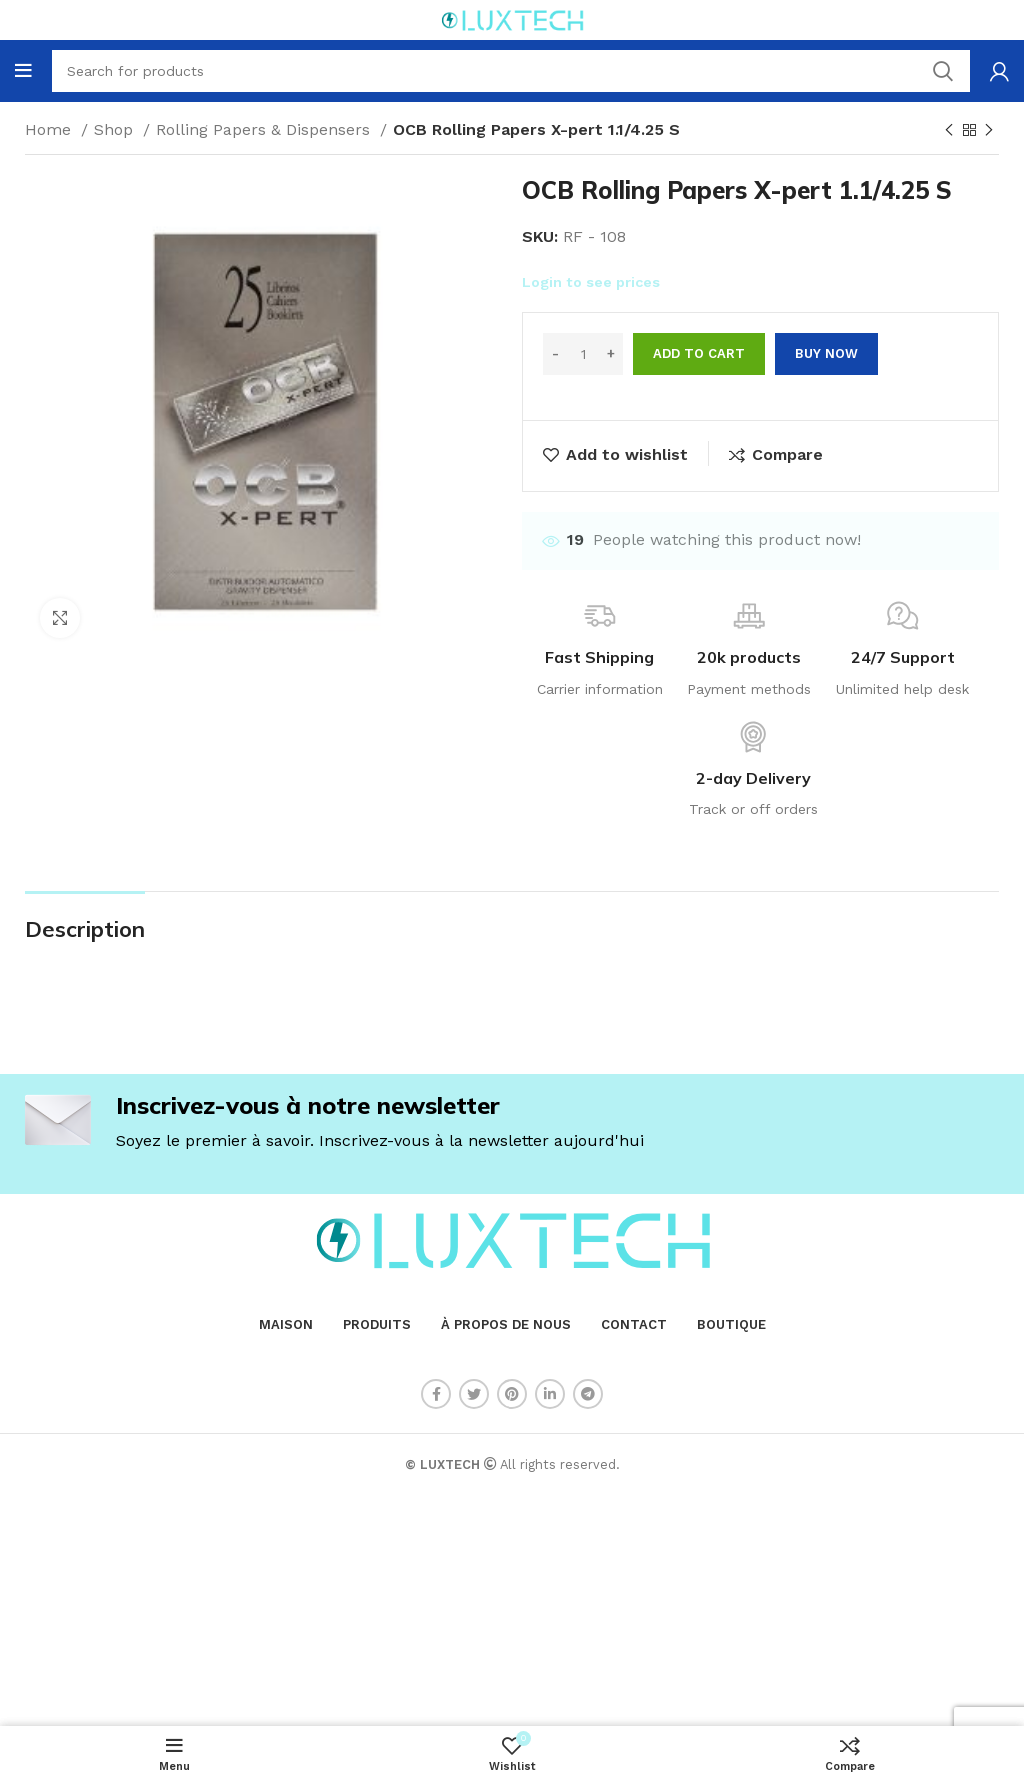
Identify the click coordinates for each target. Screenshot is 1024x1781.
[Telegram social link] (588, 1394)
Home (50, 129)
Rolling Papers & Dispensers (265, 129)
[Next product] (989, 131)
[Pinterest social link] (512, 1394)
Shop (116, 129)
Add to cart (699, 353)
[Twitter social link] (474, 1394)
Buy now (826, 353)
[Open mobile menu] (23, 71)
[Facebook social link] (436, 1394)
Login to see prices (591, 282)
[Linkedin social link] (550, 1394)
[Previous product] (949, 131)
